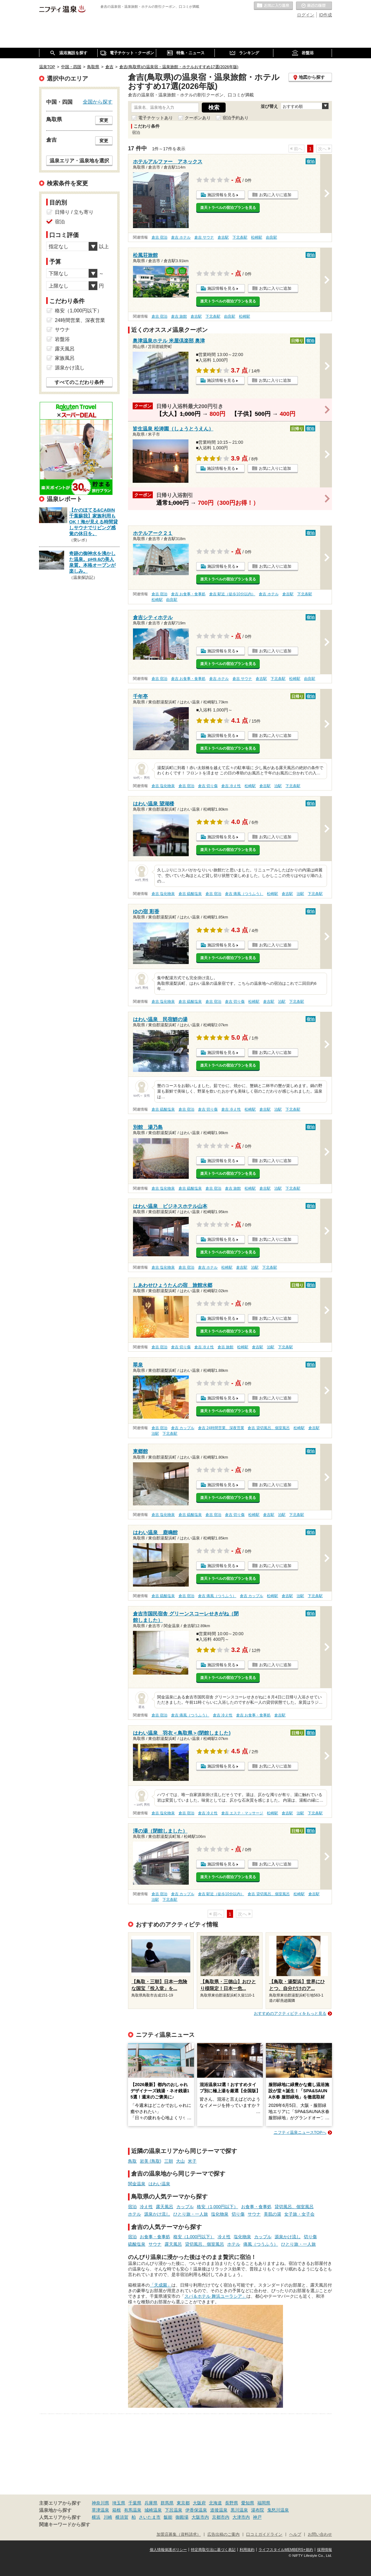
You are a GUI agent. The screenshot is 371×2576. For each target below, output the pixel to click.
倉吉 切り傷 (208, 786)
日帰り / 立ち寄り (74, 212)
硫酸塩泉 (136, 2244)
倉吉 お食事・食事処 (188, 594)
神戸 (257, 2517)
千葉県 (134, 2502)
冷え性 (146, 2206)
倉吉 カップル (182, 1428)
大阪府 (199, 2502)
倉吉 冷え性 (231, 786)
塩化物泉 (219, 2214)
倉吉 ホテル (181, 237)
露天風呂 (164, 2206)
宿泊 (132, 2206)
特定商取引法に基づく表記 (213, 2549)
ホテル (134, 2214)
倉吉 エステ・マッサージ (242, 1813)
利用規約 (247, 2549)
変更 (103, 120)
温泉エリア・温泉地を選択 (79, 160)
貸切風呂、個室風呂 (294, 2206)
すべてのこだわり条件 (79, 382)
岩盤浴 (62, 339)
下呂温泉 (173, 2510)
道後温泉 (218, 2510)
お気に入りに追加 (275, 194)
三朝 (168, 2161)
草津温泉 (100, 2510)
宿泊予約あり (236, 117)
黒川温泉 (239, 2510)
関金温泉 (136, 2183)
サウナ (254, 2214)
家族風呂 (65, 358)
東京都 (183, 2502)
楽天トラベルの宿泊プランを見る (228, 207)
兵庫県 (150, 2502)
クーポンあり (198, 117)
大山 (180, 2161)
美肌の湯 (272, 2214)
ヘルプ (295, 2534)
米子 (192, 2161)
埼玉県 (118, 2502)
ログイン (305, 14)
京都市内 (220, 2517)
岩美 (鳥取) (150, 2161)
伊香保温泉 (196, 2510)
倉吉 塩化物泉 (163, 786)
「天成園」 (160, 2285)
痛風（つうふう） (260, 2244)
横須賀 (121, 2517)
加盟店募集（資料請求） (179, 2534)
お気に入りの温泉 (273, 6)
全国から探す (98, 101)
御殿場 (181, 2517)
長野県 (231, 2502)
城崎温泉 (153, 2510)
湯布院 (257, 2510)
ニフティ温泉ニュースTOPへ (300, 2132)
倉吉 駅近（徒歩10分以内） (232, 594)
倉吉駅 (223, 237)
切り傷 (238, 2214)
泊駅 (278, 786)
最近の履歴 (314, 6)
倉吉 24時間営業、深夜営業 (221, 1428)
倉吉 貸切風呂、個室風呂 (268, 1428)
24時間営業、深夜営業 (80, 320)
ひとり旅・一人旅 (190, 2214)
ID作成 (325, 14)
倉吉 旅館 (179, 316)
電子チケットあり (155, 117)
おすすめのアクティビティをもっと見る (290, 2013)
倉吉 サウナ (204, 237)
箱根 (116, 2510)
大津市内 (241, 2517)
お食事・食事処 (256, 2206)
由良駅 (271, 237)
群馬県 (167, 2502)
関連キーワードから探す (64, 2524)
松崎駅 (256, 237)
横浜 (96, 2517)
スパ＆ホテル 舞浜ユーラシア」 (215, 2296)
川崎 (108, 2517)
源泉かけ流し (157, 2214)
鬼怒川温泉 (278, 2510)
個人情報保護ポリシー (168, 2549)
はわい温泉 (159, 2183)
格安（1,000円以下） (217, 2206)
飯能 (168, 2517)
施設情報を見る (221, 194)
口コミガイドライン (264, 2534)
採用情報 (324, 2549)
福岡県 (263, 2502)
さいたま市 (150, 2517)
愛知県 (247, 2502)
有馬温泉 (132, 2510)
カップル (185, 2206)
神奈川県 (100, 2502)
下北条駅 (239, 237)
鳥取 (132, 2161)
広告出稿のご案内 (223, 2534)
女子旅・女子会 (299, 2214)
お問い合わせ (320, 2534)
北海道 (215, 2502)
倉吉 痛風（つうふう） (244, 894)
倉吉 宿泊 (159, 237)
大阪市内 (200, 2517)
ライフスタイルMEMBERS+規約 (285, 2549)
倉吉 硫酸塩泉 (190, 894)
